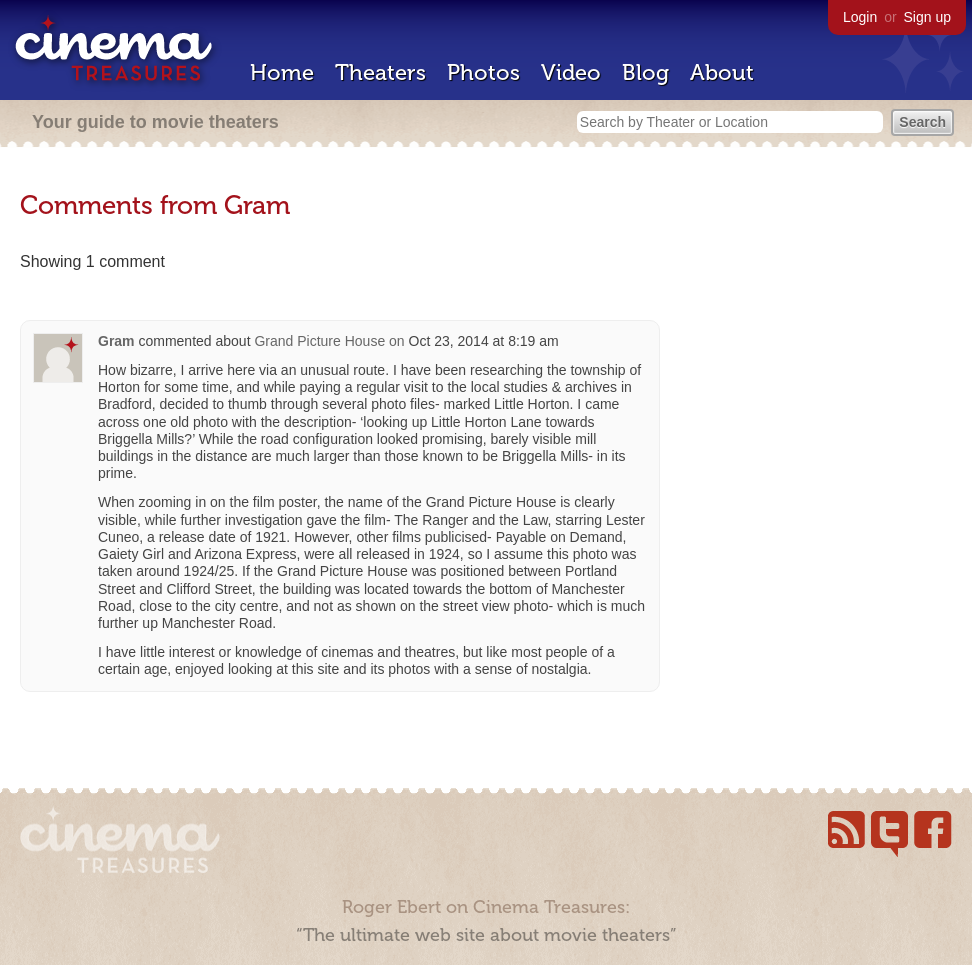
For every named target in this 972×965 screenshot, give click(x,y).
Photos (483, 72)
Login (860, 17)
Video (571, 72)
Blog (645, 72)
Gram (116, 341)
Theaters (380, 72)
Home (282, 72)
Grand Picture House (319, 341)
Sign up (927, 17)
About (722, 72)
